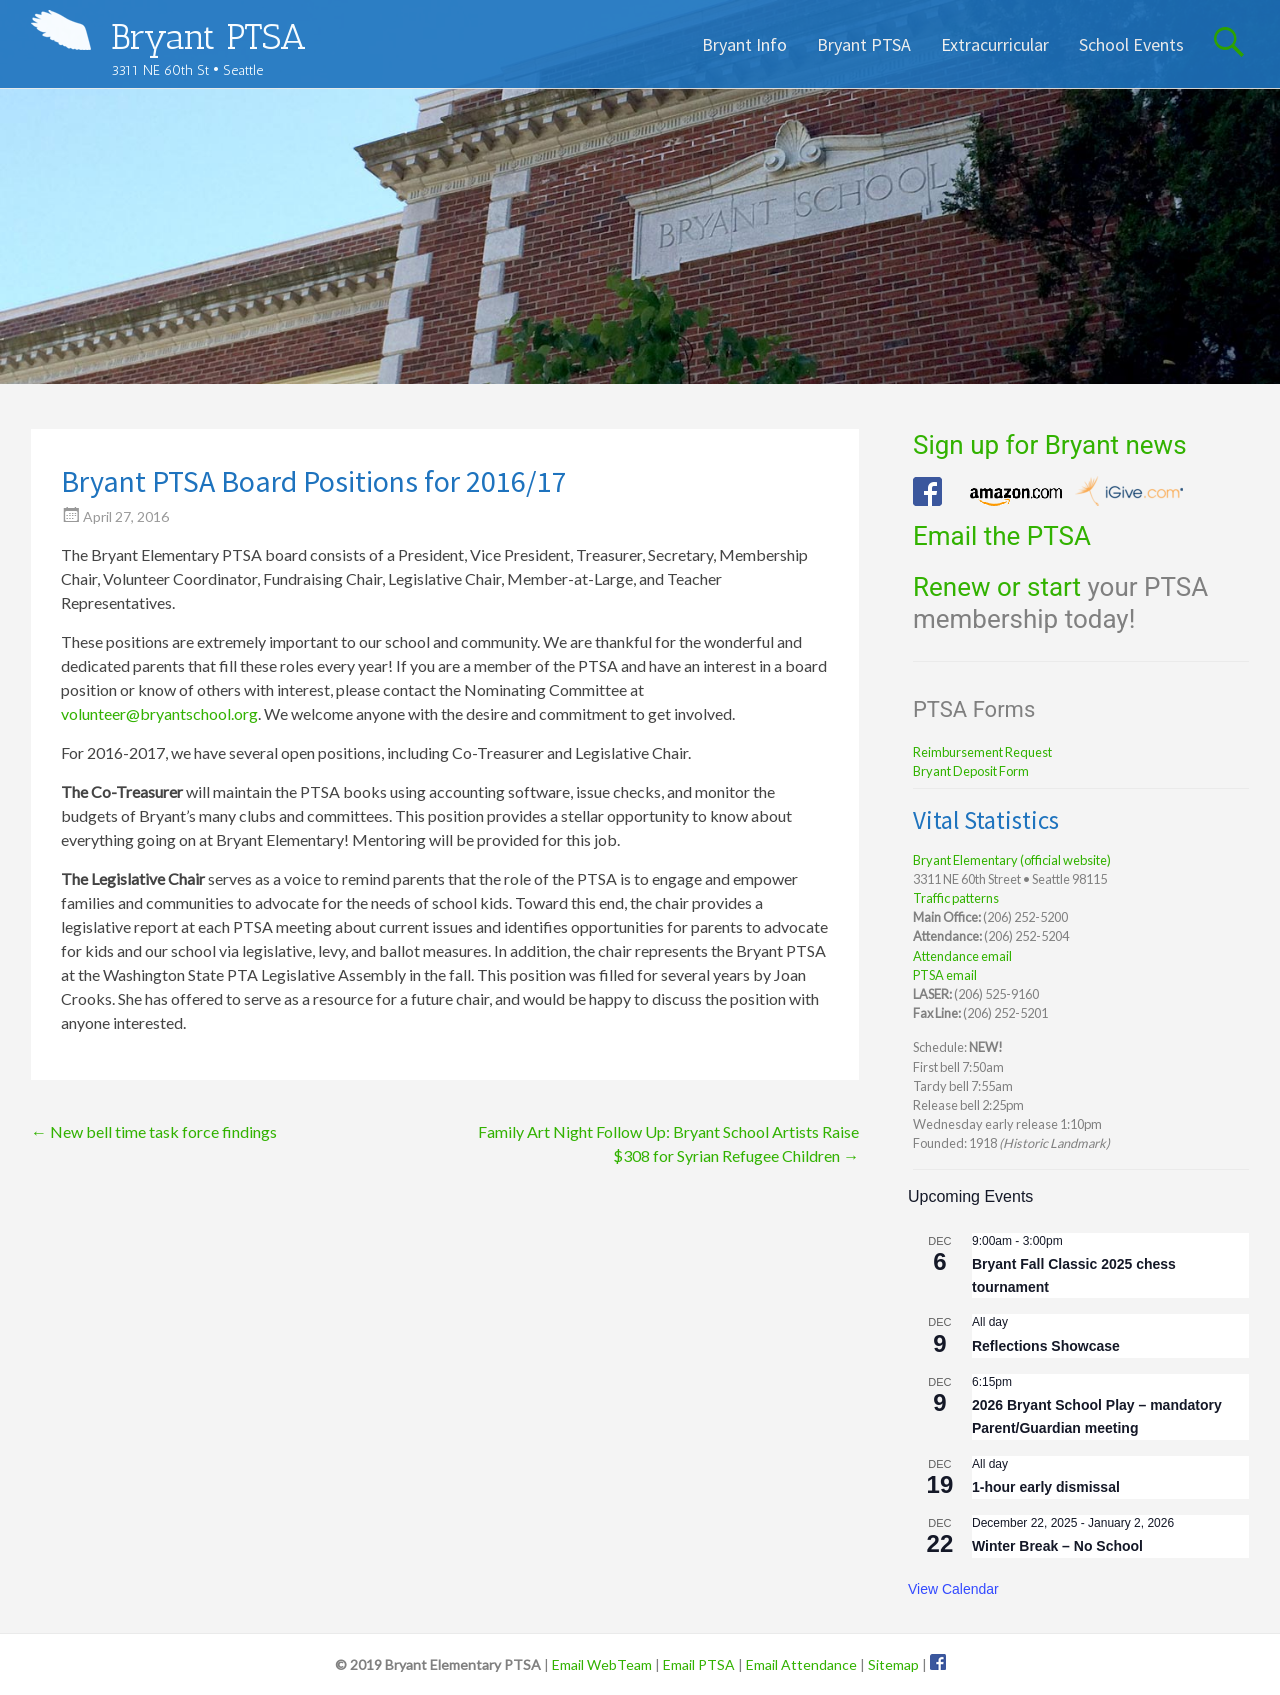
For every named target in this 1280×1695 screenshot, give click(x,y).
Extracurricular (995, 44)
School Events (1131, 44)
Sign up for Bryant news (1050, 445)
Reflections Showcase (1046, 1346)
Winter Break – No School (1057, 1546)
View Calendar (953, 1589)
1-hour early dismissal (1046, 1487)
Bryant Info (744, 44)
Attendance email (962, 956)
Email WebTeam (602, 1664)
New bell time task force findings (154, 1131)
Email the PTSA (1002, 536)
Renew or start (997, 587)
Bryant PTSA (208, 36)
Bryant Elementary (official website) (1012, 860)
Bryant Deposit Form (971, 771)
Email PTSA (699, 1664)
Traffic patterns (956, 898)
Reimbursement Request (982, 752)
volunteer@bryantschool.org (159, 713)
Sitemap (893, 1664)
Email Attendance (801, 1664)
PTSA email (945, 975)
